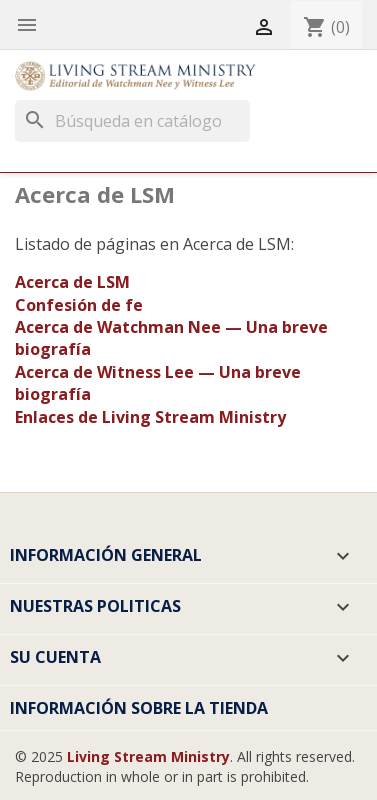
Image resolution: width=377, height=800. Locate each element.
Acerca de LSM (72, 282)
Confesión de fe (79, 305)
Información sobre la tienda (139, 708)
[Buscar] (132, 121)
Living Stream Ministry (148, 756)
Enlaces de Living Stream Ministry (150, 417)
